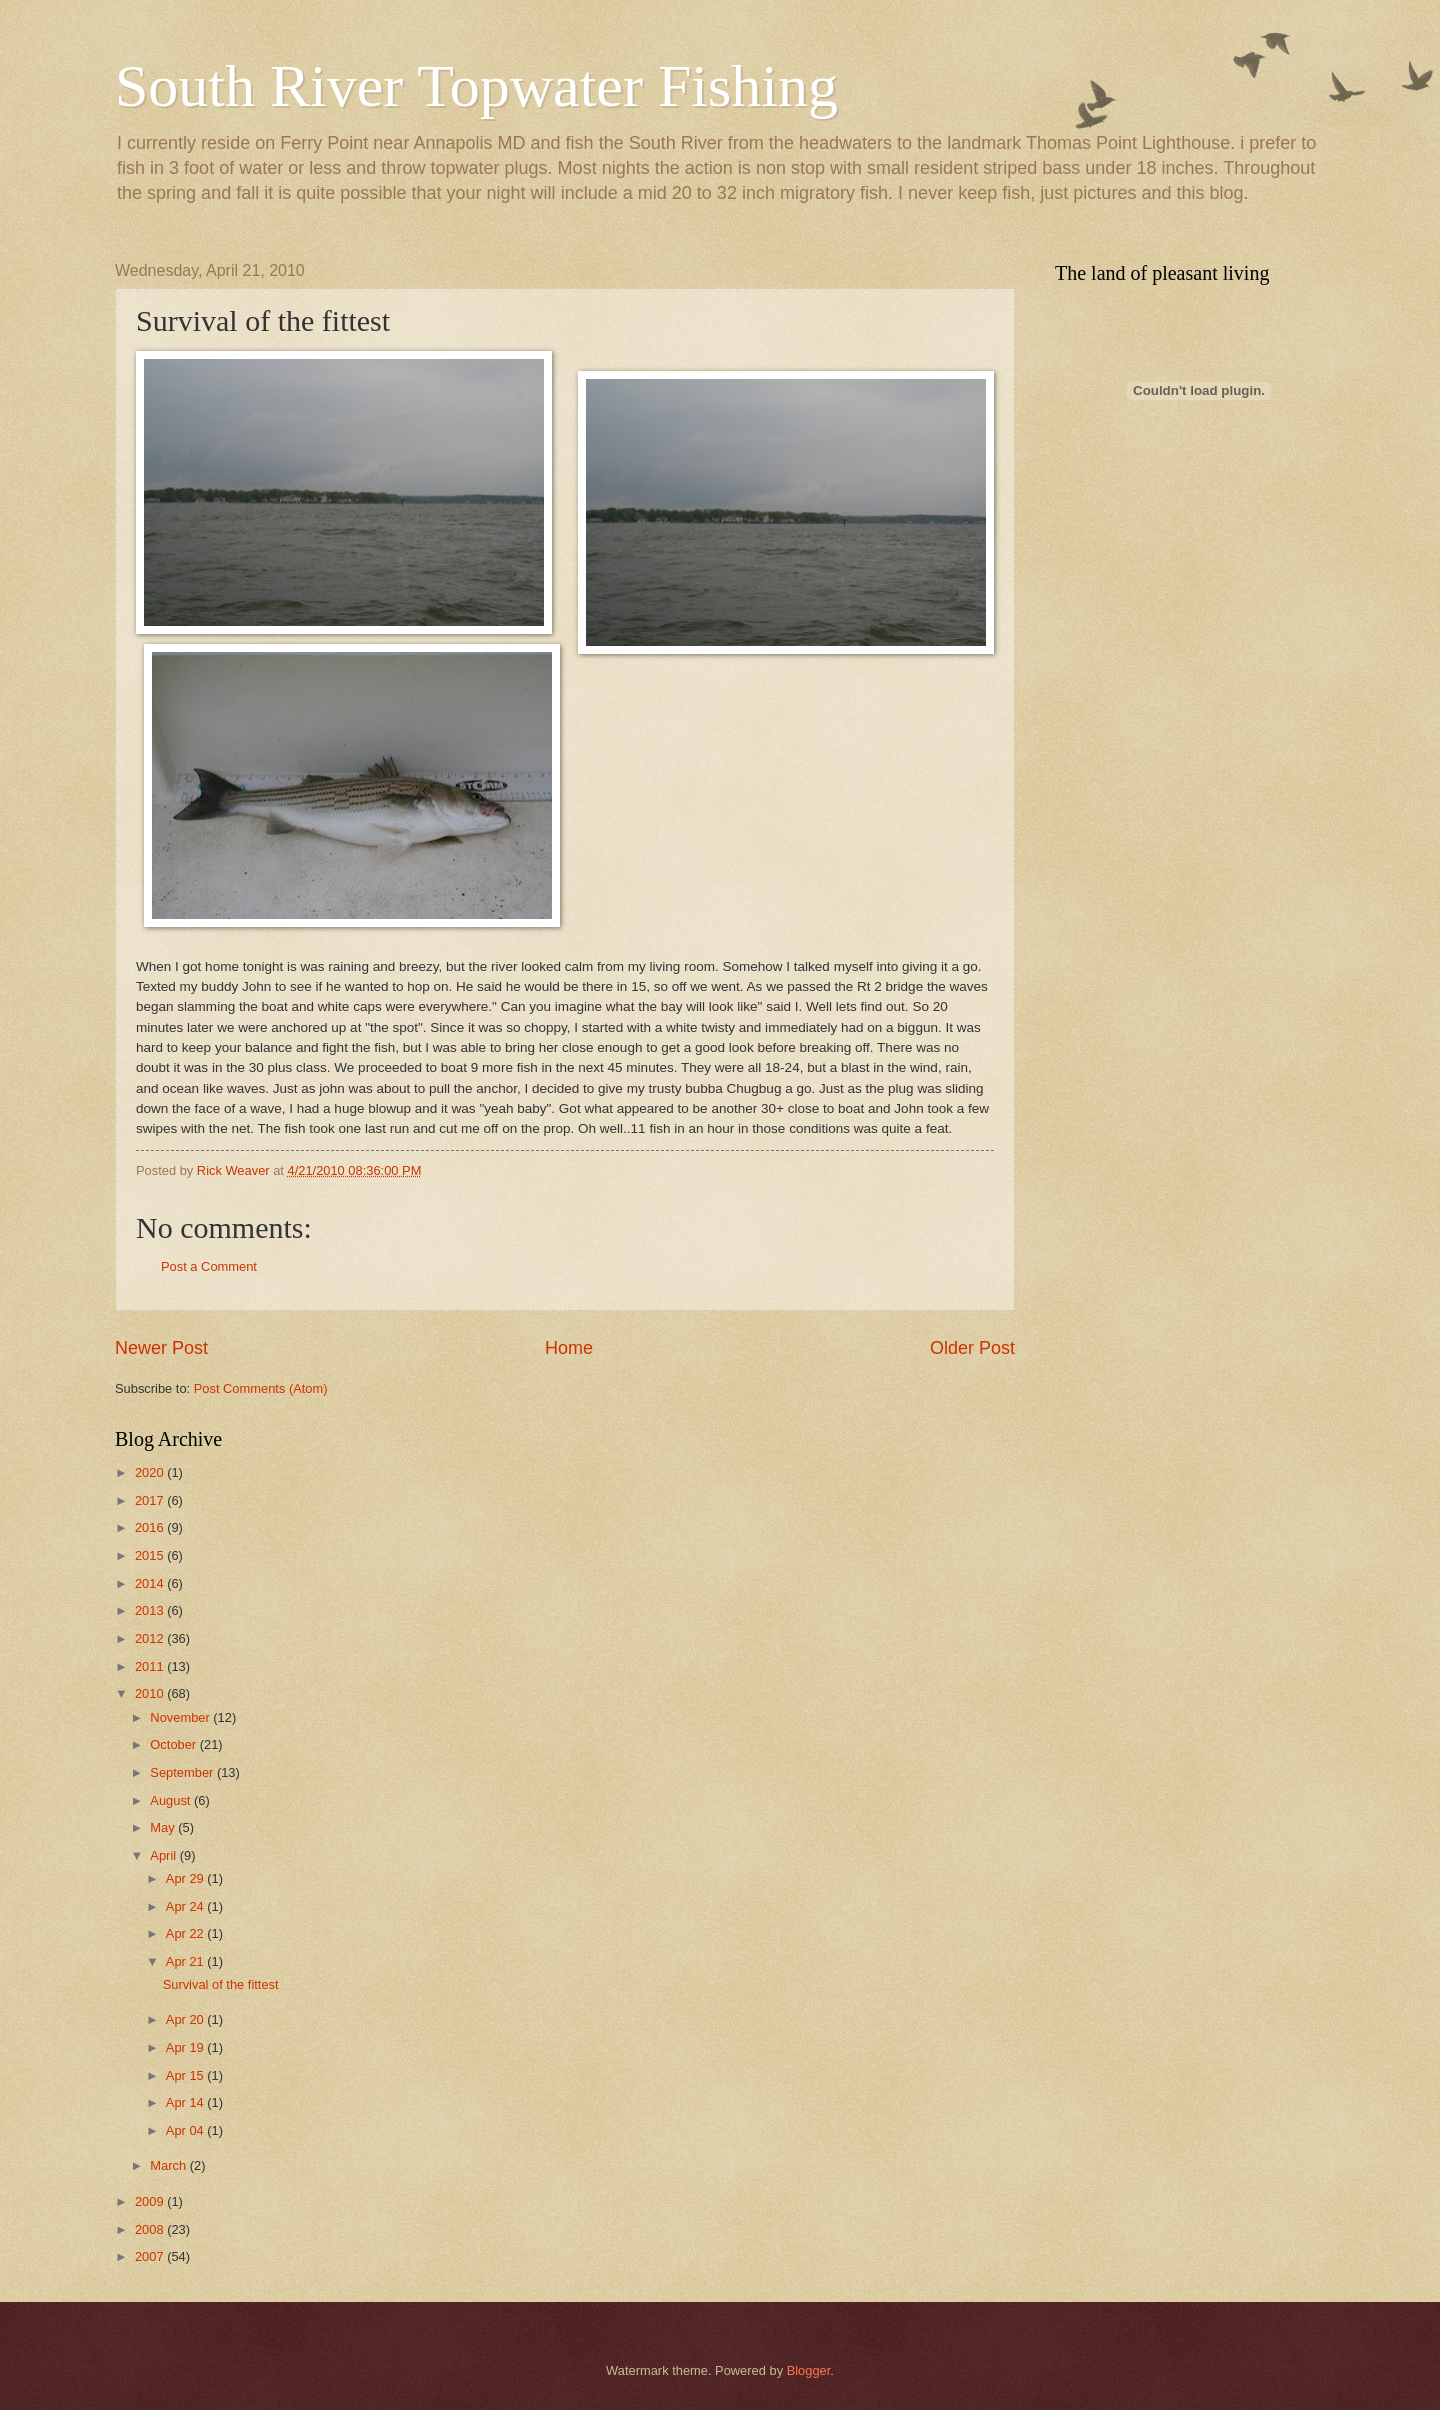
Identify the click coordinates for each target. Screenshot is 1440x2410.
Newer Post (161, 1348)
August (172, 1800)
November (181, 1717)
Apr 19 (187, 2047)
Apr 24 (187, 1906)
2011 (151, 1666)
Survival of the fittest (221, 1984)
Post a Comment (209, 1266)
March (169, 2165)
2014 (151, 1583)
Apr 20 (187, 2019)
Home (569, 1348)
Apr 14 (187, 2102)
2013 (151, 1610)
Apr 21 (187, 1961)
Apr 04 (187, 2130)
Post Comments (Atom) (261, 1388)
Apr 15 (187, 2075)
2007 (151, 2256)
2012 (151, 1638)
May (164, 1827)
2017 (151, 1500)
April (164, 1855)
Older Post (972, 1348)
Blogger (809, 2370)
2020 (151, 1472)
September (183, 1772)
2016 (151, 1527)
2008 (151, 2229)
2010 (151, 1693)
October (174, 1744)
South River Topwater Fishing (476, 86)
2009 (151, 2201)
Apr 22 (187, 1933)
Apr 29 (187, 1878)
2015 (151, 1555)
